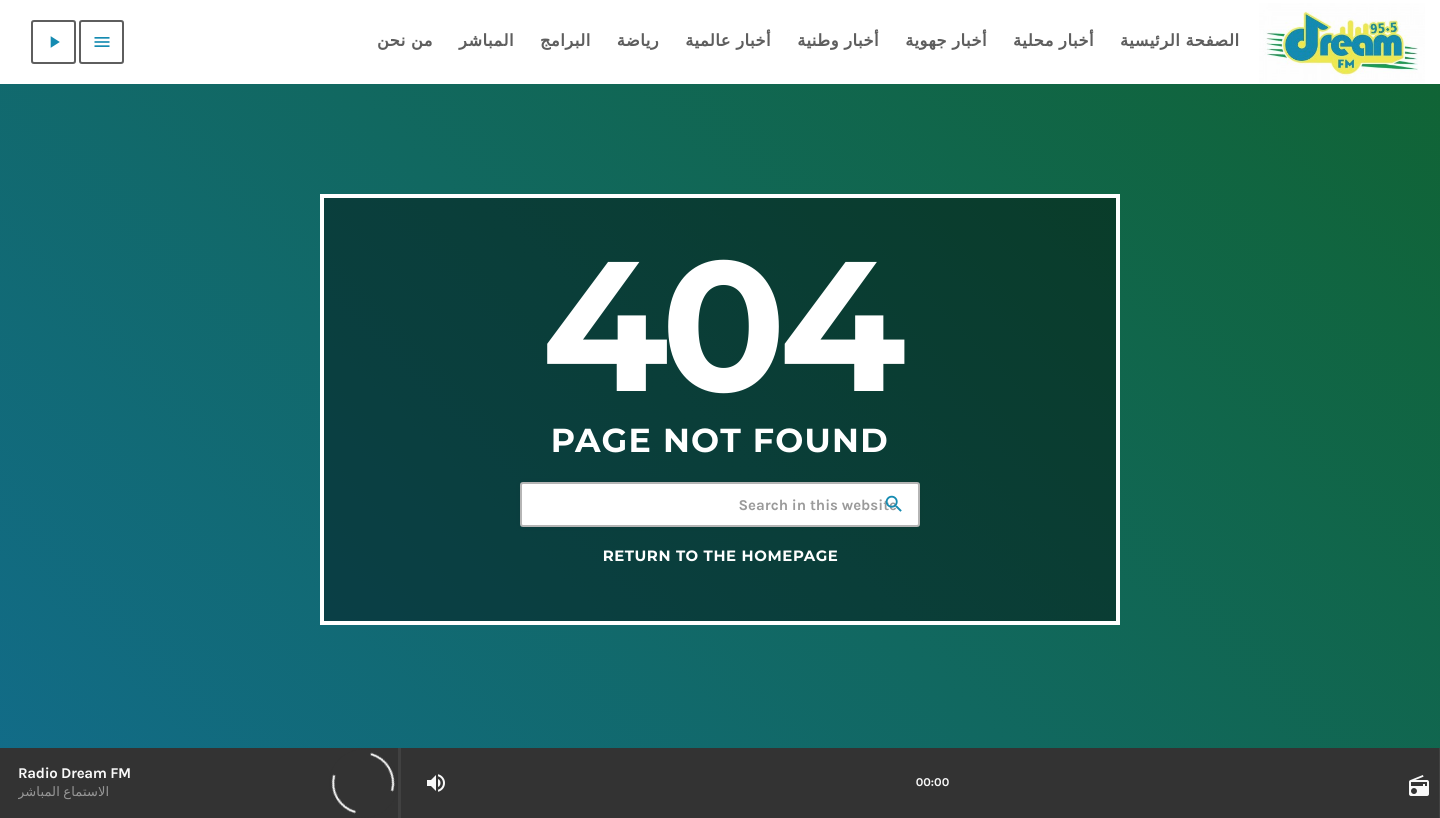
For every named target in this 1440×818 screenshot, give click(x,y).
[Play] (53, 42)
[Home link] (1342, 42)
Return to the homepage (721, 556)
